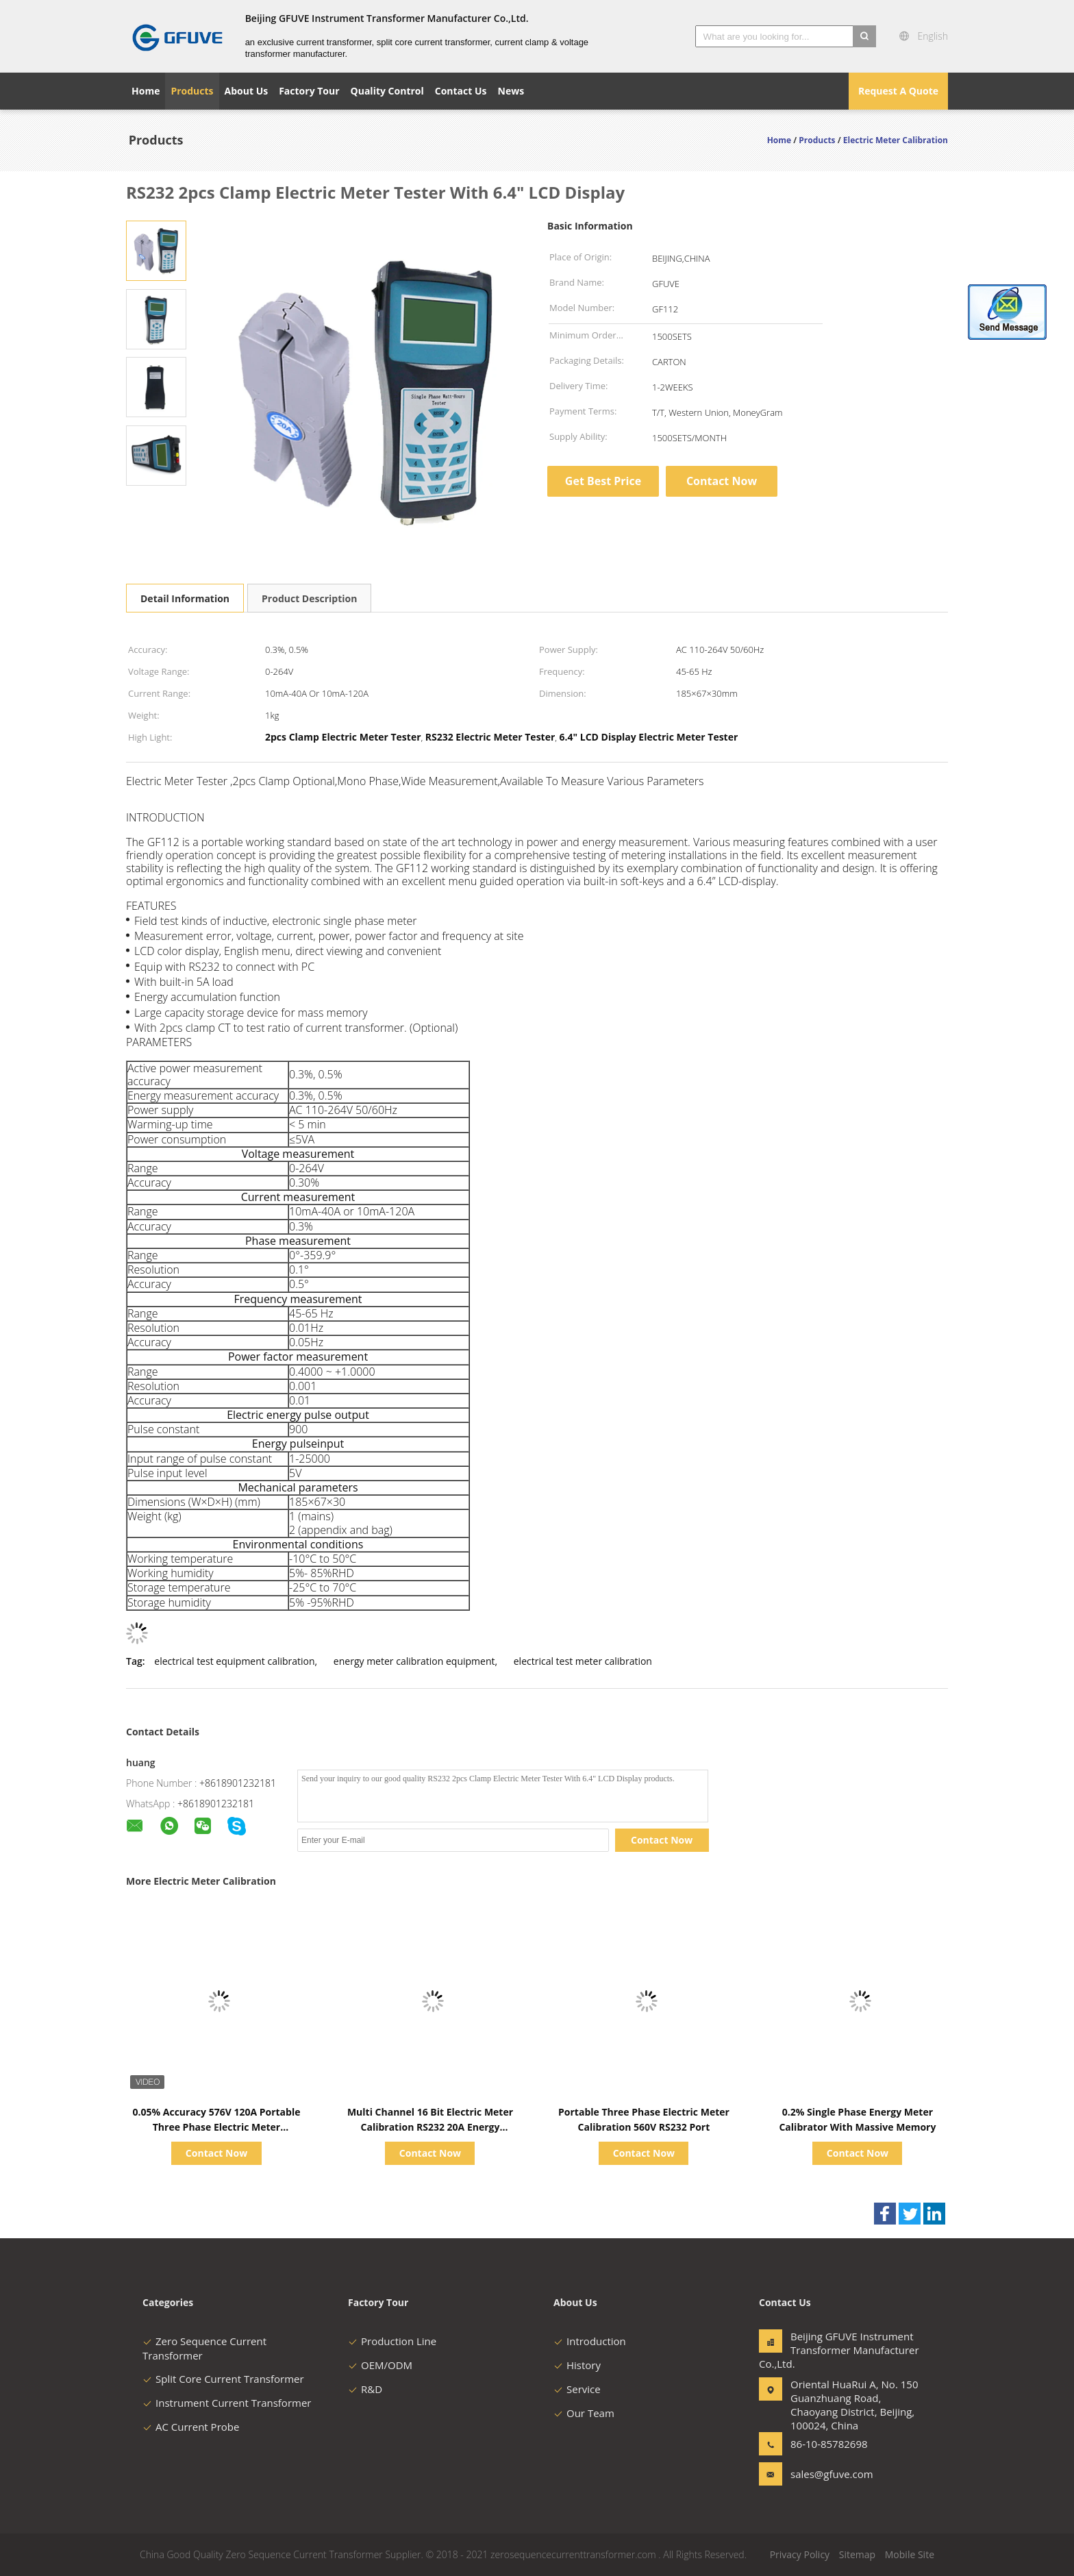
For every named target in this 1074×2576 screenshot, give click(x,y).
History (577, 2365)
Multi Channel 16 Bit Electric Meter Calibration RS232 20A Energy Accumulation (430, 2126)
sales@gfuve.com (831, 2474)
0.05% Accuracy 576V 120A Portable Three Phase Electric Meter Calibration (217, 2126)
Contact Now (721, 480)
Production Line (392, 2341)
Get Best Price (603, 480)
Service (577, 2389)
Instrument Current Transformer (226, 2403)
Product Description (309, 598)
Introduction (589, 2341)
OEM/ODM (380, 2365)
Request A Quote (898, 90)
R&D (365, 2389)
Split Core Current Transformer (223, 2379)
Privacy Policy (799, 2554)
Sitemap (857, 2554)
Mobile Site (909, 2554)
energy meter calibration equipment (414, 1661)
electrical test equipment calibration (234, 1661)
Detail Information (184, 598)
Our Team (583, 2413)
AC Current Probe (190, 2426)
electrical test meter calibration (583, 1661)
